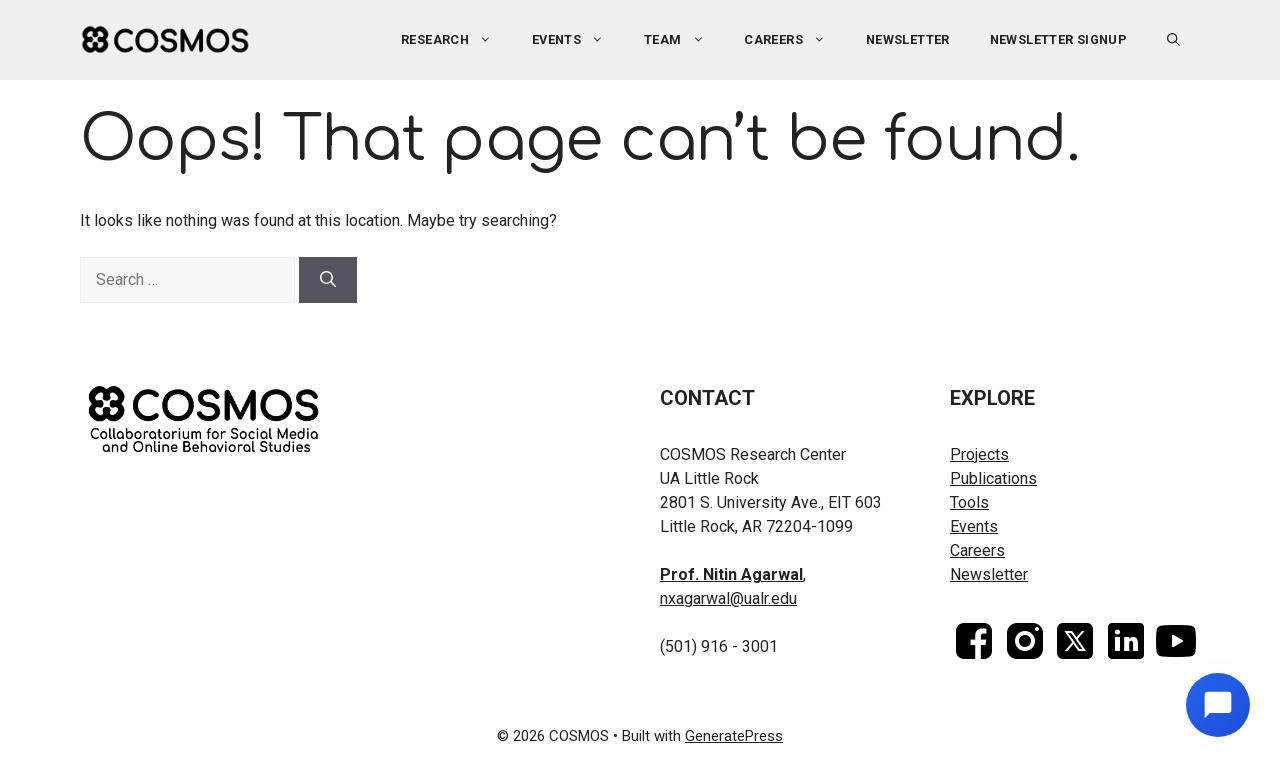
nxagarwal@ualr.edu (728, 598)
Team (684, 40)
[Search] (328, 280)
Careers (795, 40)
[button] (1173, 40)
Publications (993, 478)
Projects (979, 454)
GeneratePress (734, 736)
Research (456, 40)
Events (578, 40)
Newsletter (908, 39)
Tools (969, 502)
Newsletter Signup (1059, 39)
